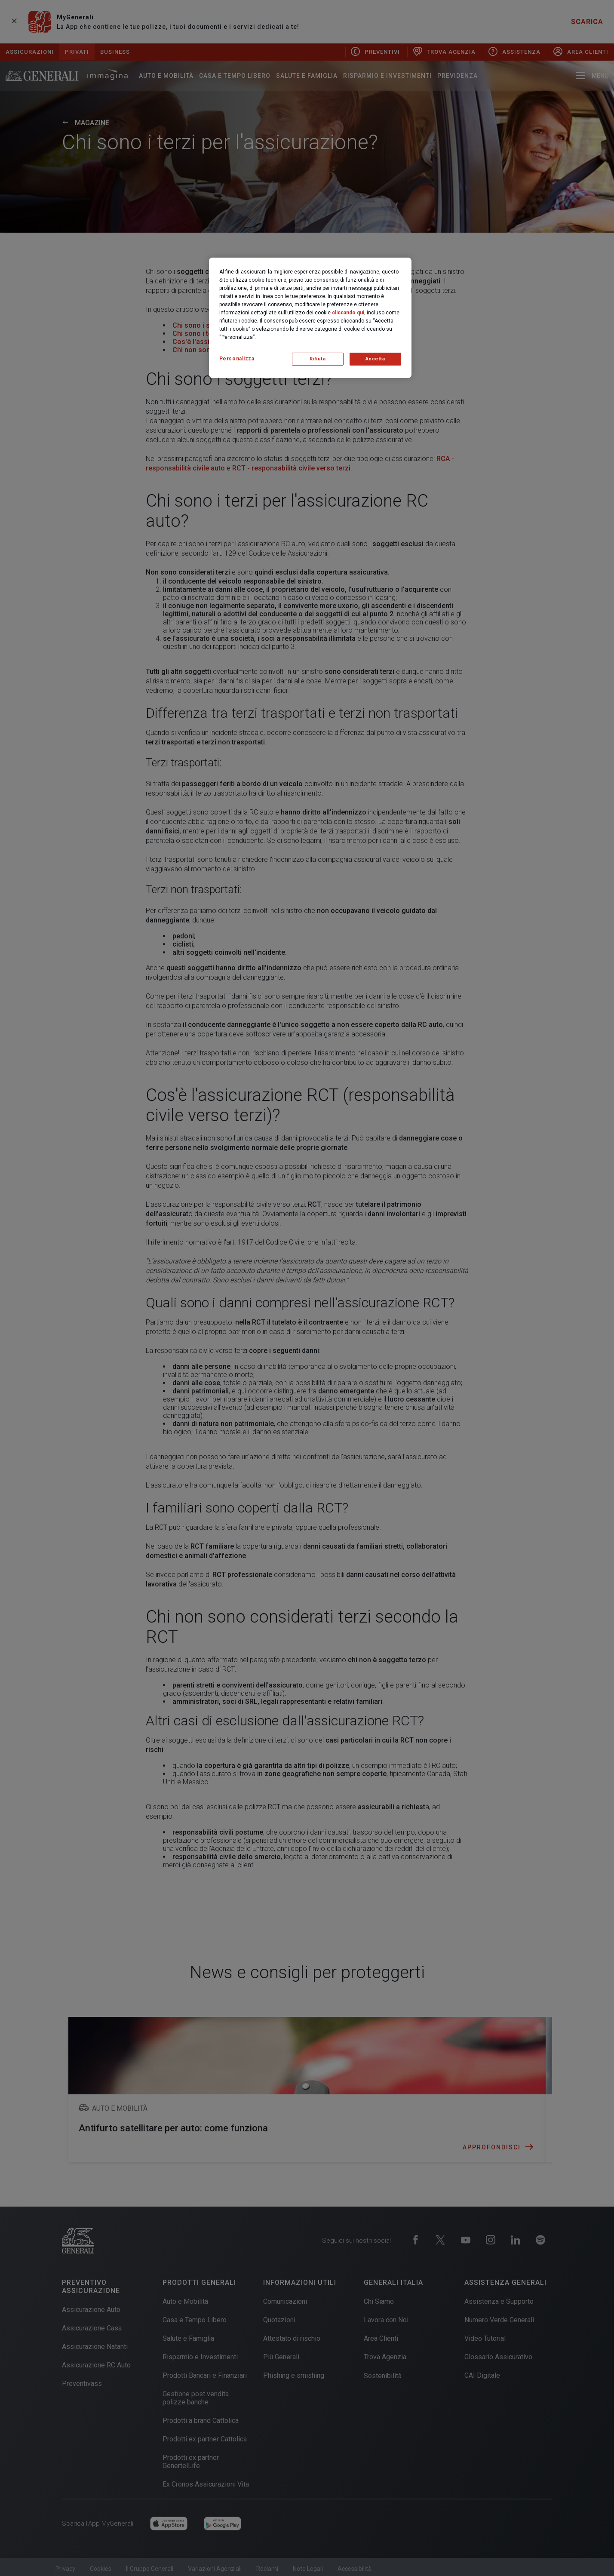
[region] (310, 318)
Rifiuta (318, 359)
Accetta (375, 359)
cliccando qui (348, 313)
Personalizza (237, 359)
